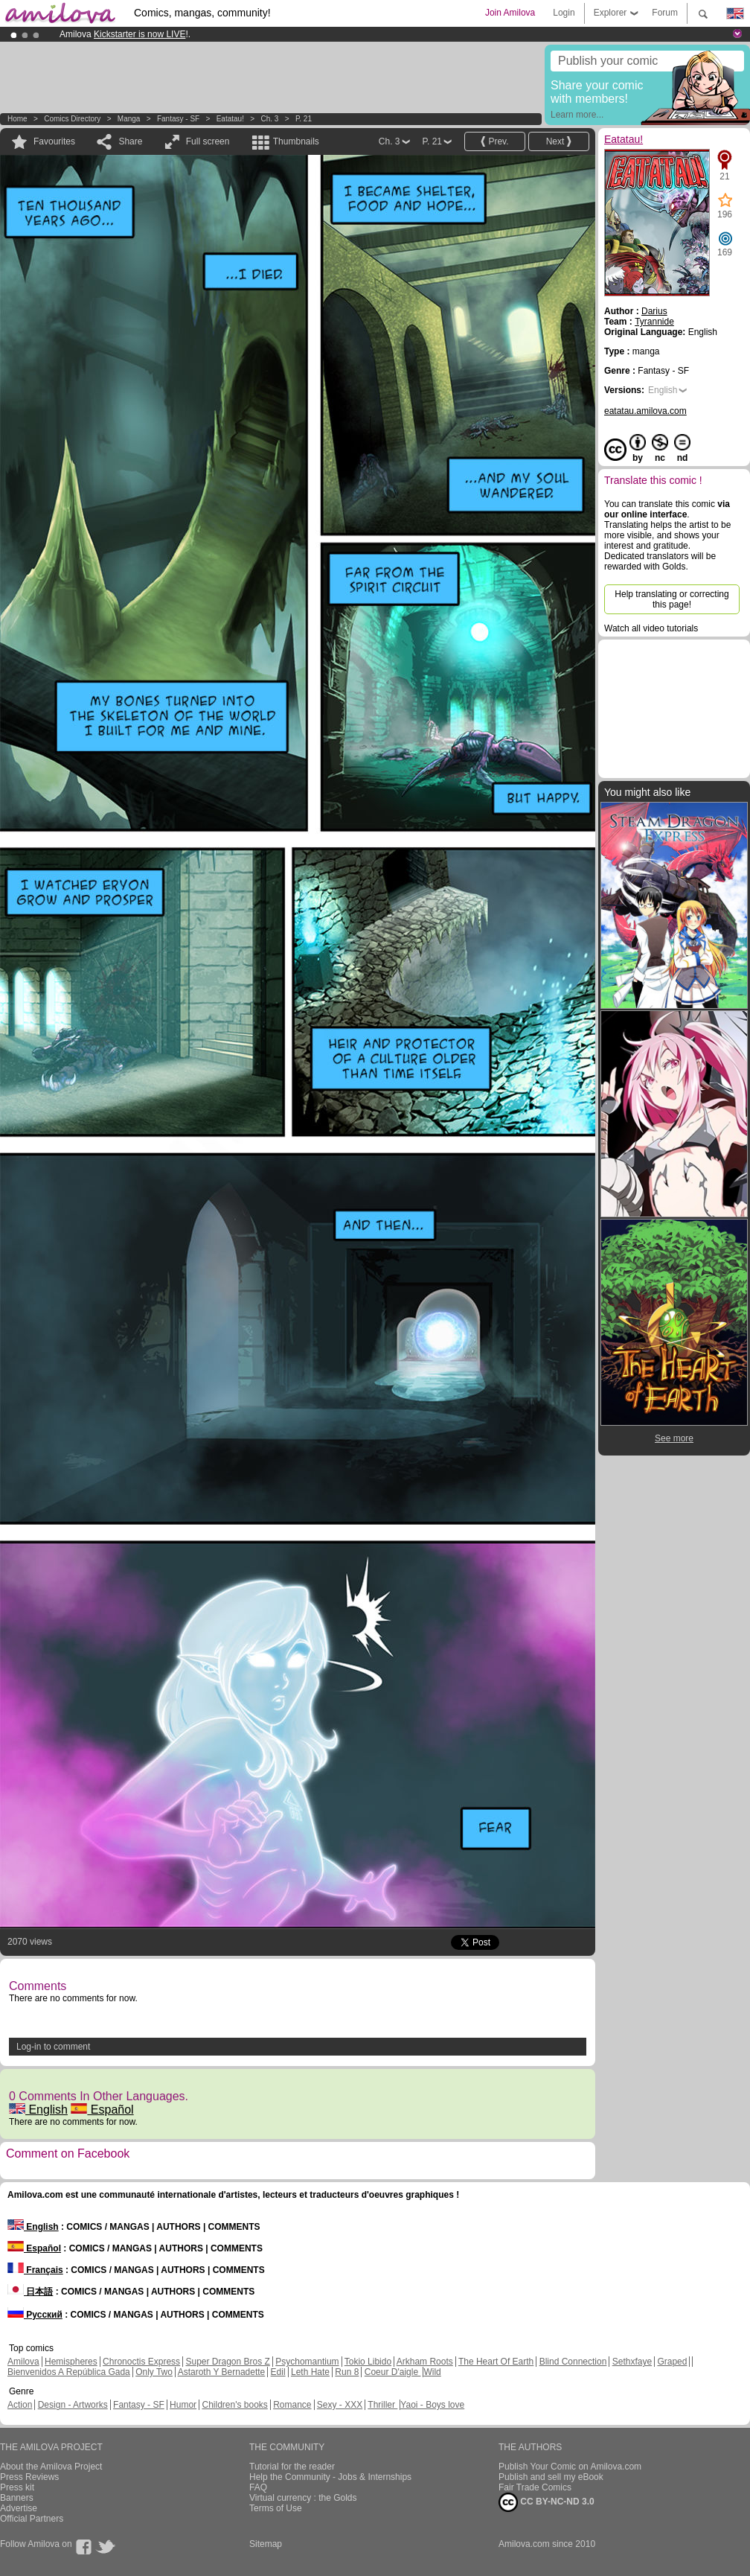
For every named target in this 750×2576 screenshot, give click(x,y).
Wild (431, 2372)
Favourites (54, 141)
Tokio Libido (367, 2361)
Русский (34, 2314)
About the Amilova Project (51, 2466)
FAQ (258, 2487)
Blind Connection (573, 2361)
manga (129, 119)
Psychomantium (307, 2361)
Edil (278, 2372)
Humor (183, 2405)
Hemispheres (71, 2361)
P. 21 (303, 119)
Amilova (23, 2361)
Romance (292, 2405)
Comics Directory (72, 119)
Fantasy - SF (178, 119)
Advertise (18, 2508)
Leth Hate (310, 2372)
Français (35, 2270)
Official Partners (31, 2518)
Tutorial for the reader (292, 2466)
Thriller (382, 2405)
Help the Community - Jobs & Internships (330, 2477)
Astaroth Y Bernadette (222, 2372)
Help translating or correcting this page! (671, 599)
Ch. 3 (269, 119)
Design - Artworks (73, 2405)
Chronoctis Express (141, 2361)
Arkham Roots (425, 2361)
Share (130, 141)
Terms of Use (275, 2508)
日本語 (30, 2291)
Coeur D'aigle (393, 2372)
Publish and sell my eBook (551, 2477)
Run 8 (347, 2372)
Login (563, 12)
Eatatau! (230, 119)
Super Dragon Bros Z (227, 2361)
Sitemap (265, 2544)
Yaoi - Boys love (432, 2405)
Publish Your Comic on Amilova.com (570, 2466)
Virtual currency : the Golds (303, 2498)
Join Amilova (510, 12)
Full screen (208, 141)
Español (102, 2109)
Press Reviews (29, 2477)
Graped (672, 2361)
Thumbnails (296, 141)
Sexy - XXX (339, 2405)
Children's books (234, 2405)
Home (17, 119)
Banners (16, 2498)
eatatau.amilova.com (645, 411)
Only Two (154, 2372)
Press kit (17, 2487)
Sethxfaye (632, 2361)
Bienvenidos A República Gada (68, 2372)
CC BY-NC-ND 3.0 (546, 2502)
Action (19, 2405)
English (38, 2109)
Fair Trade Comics (535, 2487)
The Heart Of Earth (495, 2361)
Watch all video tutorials (651, 628)
